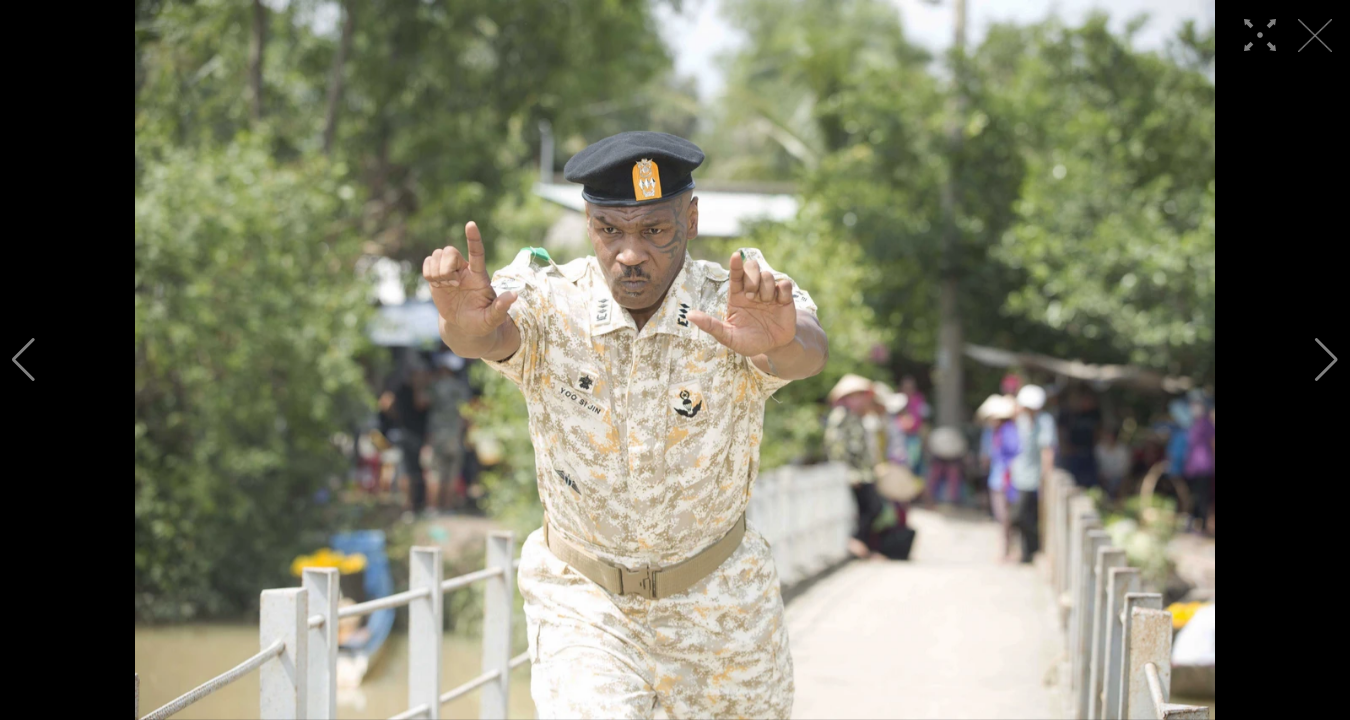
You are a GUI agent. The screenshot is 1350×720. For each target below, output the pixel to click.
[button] (23, 360)
